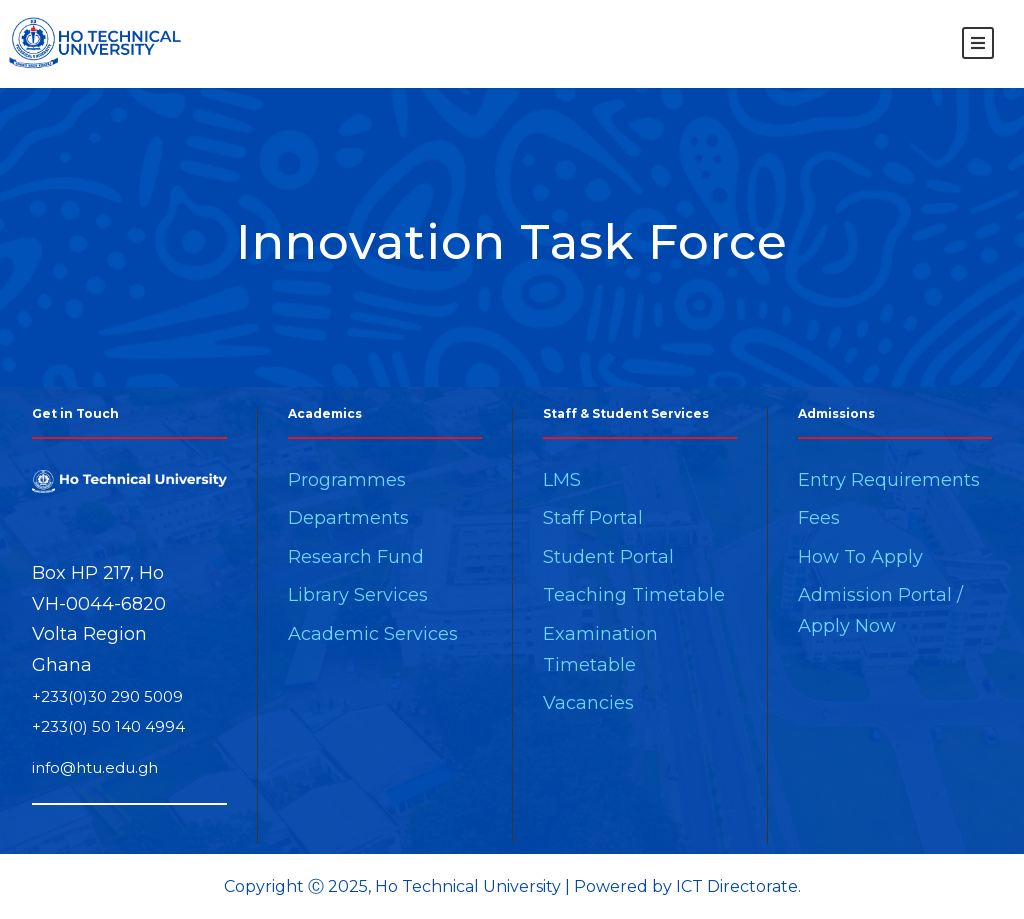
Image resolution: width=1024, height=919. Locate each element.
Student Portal (608, 557)
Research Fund (356, 557)
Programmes (347, 480)
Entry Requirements (889, 480)
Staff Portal (593, 518)
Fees (819, 518)
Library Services (358, 595)
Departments (348, 518)
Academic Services (373, 634)
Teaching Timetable (634, 595)
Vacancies (588, 703)
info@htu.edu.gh (95, 767)
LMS (562, 480)
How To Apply (860, 557)
